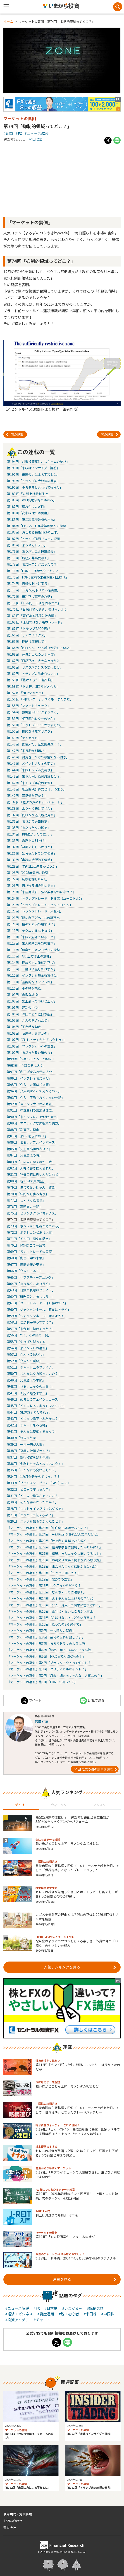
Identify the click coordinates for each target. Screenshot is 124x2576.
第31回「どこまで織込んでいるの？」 (34, 1495)
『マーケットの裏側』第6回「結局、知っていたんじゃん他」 (50, 1649)
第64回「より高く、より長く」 (29, 1283)
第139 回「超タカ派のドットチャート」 (35, 802)
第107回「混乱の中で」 (24, 1007)
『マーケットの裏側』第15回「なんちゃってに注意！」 (46, 1592)
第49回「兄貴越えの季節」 (26, 1380)
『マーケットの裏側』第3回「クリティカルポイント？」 (47, 1669)
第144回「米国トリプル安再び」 (30, 770)
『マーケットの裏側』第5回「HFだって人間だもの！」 (46, 1656)
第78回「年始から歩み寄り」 (28, 1194)
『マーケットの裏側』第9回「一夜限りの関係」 (41, 1630)
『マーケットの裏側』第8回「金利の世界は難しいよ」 (46, 1637)
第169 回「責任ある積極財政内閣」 (32, 615)
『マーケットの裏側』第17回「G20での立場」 (40, 1579)
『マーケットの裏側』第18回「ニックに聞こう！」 (43, 1573)
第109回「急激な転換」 (24, 994)
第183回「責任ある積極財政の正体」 (33, 532)
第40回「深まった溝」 (23, 1438)
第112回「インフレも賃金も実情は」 (33, 975)
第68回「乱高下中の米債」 (26, 1258)
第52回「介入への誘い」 (24, 1361)
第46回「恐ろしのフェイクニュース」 (34, 1399)
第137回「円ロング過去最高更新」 (32, 815)
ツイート (31, 1700)
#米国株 (90, 2313)
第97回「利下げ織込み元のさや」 (31, 1071)
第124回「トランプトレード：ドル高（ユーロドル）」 (45, 898)
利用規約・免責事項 (17, 2514)
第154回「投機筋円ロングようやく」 (33, 712)
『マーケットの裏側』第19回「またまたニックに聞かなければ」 (53, 1566)
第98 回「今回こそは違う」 (26, 1065)
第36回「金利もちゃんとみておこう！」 (35, 1463)
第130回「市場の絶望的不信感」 (30, 859)
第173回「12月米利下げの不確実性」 (33, 590)
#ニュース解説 (36, 133)
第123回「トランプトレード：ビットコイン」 (40, 904)
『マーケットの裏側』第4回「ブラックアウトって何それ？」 (50, 1662)
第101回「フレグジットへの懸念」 (32, 1046)
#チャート (41, 2319)
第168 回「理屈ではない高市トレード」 (35, 622)
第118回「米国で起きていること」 (32, 937)
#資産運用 (45, 2313)
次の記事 (109, 434)
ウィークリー (60, 1804)
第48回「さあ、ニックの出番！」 (31, 1386)
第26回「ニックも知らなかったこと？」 (35, 1521)
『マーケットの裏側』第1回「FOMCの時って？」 (42, 1682)
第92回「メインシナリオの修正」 (31, 1104)
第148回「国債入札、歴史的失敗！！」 (35, 744)
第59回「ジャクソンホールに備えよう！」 (37, 1316)
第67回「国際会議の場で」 (26, 1264)
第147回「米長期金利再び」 (27, 750)
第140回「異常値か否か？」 (27, 795)
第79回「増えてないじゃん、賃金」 (32, 1187)
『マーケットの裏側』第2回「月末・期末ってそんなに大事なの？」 (55, 1675)
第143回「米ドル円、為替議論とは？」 (35, 776)
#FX (19, 133)
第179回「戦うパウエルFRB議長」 (32, 551)
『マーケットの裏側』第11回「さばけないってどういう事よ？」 (53, 1617)
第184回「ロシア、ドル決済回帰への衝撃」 (38, 526)
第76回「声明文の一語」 (24, 1206)
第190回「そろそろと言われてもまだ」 (35, 487)
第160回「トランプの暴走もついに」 (33, 673)
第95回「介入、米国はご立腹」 (29, 1084)
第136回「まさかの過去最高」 (28, 821)
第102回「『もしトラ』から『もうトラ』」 (36, 1039)
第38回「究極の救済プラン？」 (29, 1450)
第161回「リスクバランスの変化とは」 (35, 667)
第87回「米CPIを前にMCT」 (27, 1136)
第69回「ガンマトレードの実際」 (31, 1251)
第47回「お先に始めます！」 (28, 1393)
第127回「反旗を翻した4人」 (28, 879)
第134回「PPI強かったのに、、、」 (30, 834)
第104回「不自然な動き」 (25, 1026)
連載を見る (84, 2279)
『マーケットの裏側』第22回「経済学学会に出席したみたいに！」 (55, 1547)
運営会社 (9, 2527)
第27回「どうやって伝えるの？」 (31, 1515)
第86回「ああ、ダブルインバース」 (32, 1142)
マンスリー (101, 1804)
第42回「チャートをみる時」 (28, 1425)
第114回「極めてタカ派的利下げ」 (32, 962)
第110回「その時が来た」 (25, 988)
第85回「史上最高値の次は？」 (29, 1149)
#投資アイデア (17, 2319)
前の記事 (14, 434)
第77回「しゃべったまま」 (26, 1200)
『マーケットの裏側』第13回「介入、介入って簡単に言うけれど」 (54, 1605)
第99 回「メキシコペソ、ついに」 (31, 1059)
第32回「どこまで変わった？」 (29, 1489)
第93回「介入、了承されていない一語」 (35, 1097)
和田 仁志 (36, 139)
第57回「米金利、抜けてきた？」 (31, 1328)
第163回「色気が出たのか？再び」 (32, 654)
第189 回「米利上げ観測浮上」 (29, 493)
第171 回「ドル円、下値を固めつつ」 (34, 603)
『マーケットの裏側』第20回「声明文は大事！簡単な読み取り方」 (55, 1560)
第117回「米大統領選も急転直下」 (32, 943)
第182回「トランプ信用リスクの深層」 (35, 538)
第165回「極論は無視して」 (27, 641)
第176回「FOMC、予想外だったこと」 (34, 571)
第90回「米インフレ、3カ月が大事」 (33, 1116)
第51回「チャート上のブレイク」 (31, 1367)
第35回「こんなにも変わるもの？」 (32, 1470)
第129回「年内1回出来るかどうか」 (33, 866)
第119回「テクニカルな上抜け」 (30, 930)
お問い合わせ (12, 2521)
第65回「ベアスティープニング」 (31, 1277)
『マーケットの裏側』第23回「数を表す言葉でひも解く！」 (50, 1540)
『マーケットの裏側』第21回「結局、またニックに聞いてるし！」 (55, 1553)
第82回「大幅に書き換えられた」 (31, 1168)
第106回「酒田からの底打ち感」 (30, 1014)
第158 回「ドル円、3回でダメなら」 (33, 686)
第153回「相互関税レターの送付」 (32, 718)
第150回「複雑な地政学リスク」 (30, 731)
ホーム (8, 21)
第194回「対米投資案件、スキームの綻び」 (38, 461)
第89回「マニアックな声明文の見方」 (34, 1123)
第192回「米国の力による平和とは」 (33, 474)
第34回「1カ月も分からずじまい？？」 (35, 1476)
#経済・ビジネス (19, 2313)
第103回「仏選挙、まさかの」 (28, 1033)
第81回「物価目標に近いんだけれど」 (34, 1174)
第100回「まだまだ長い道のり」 (30, 1052)
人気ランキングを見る (80, 1967)
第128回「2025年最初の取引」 (29, 872)
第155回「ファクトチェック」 (28, 705)
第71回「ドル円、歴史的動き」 (29, 1238)
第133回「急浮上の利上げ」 (27, 840)
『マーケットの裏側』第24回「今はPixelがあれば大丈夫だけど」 (53, 1534)
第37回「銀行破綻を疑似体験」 (29, 1457)
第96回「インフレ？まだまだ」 (29, 1078)
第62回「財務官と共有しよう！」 (31, 1296)
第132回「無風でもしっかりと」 (30, 847)
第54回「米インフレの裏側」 (28, 1348)
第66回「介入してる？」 (24, 1271)
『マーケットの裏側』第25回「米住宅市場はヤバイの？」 (48, 1528)
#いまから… (72, 2308)
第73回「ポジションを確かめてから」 (34, 1226)
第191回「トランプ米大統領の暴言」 (33, 481)
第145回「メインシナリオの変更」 (32, 763)
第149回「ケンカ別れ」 (24, 738)
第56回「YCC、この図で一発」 (29, 1335)
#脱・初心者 (69, 2313)
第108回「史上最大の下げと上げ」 (32, 1001)
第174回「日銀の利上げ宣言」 (28, 583)
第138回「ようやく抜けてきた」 (30, 808)
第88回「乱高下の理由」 (24, 1129)
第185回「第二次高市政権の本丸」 (32, 519)
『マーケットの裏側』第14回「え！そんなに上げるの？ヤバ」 (51, 1598)
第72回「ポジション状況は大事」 (31, 1232)
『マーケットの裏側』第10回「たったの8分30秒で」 (45, 1624)
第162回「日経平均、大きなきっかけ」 (35, 660)
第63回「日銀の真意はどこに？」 (31, 1290)
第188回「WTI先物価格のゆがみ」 (31, 500)
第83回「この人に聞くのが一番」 (31, 1161)
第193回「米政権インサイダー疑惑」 (33, 468)
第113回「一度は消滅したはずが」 (32, 969)
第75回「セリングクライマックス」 (32, 1213)
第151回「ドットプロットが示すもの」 (35, 725)
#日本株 (50, 2308)
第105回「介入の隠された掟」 (28, 1020)
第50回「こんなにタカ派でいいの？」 (34, 1373)
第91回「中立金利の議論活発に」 (31, 1110)
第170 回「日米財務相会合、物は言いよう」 (38, 609)
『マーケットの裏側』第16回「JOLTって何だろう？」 (45, 1585)
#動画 (8, 133)
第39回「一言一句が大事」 (26, 1444)
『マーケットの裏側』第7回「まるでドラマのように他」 (47, 1643)
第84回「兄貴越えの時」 (24, 1155)
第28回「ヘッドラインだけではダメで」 (35, 1508)
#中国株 (107, 2313)
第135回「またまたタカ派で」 (28, 827)
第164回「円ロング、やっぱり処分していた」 (39, 647)
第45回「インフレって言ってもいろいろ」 (37, 1405)
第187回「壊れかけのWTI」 (27, 506)
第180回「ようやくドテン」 (27, 545)
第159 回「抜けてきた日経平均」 (30, 680)
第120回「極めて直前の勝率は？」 (32, 924)
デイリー (21, 1804)
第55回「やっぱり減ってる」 (27, 1341)
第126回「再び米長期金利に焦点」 (32, 885)
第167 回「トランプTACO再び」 (30, 628)
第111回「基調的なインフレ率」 (30, 982)
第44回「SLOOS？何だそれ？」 (29, 1412)
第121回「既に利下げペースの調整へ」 (35, 917)
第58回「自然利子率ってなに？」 (31, 1322)
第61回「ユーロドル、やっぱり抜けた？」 (37, 1303)
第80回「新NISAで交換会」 (26, 1181)
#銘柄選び (95, 2308)
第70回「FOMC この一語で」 (27, 1245)
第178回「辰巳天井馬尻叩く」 (28, 558)
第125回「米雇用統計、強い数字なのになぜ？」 (41, 892)
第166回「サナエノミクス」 (27, 635)
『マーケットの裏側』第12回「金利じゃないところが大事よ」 (51, 1611)
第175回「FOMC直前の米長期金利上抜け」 (38, 577)
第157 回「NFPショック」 (26, 692)
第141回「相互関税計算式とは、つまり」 (36, 789)
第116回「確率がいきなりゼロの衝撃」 (35, 950)
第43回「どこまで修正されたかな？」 (34, 1418)
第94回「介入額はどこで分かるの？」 (34, 1091)
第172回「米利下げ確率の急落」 (30, 596)
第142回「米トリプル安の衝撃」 (30, 783)
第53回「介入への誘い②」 (26, 1354)
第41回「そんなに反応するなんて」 (32, 1431)
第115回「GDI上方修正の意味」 (30, 956)
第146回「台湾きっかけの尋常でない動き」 (38, 757)
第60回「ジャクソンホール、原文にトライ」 (39, 1309)
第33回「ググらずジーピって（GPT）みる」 (39, 1483)
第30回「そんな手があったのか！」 (32, 1502)
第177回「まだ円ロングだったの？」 (33, 564)
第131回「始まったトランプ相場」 (32, 853)
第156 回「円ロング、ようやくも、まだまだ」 (40, 699)
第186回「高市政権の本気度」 (28, 513)
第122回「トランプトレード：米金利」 (35, 911)
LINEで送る (92, 1700)
